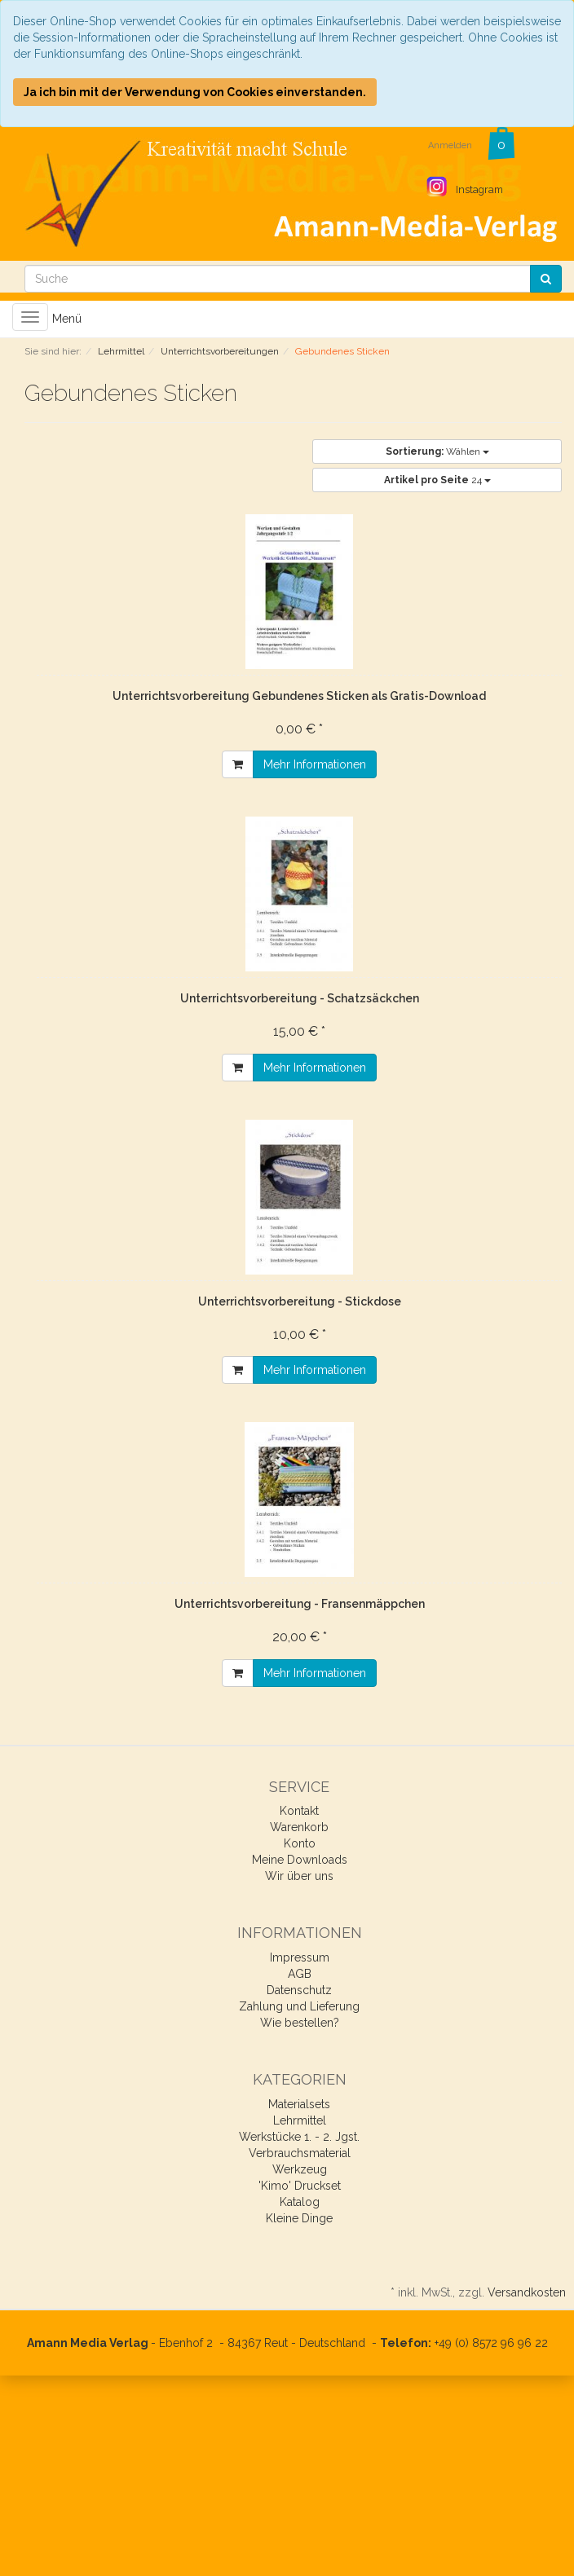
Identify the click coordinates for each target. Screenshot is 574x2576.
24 (437, 480)
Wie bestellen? (299, 2022)
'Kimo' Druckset (299, 2185)
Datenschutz (299, 1990)
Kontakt (299, 1810)
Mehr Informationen (314, 764)
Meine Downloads (299, 1859)
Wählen (437, 451)
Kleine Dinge (299, 2218)
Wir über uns (299, 1875)
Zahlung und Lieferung (299, 2006)
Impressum (299, 1957)
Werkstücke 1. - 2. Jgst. (299, 2136)
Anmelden (450, 145)
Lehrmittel (299, 2120)
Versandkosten (527, 2292)
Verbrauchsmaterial (300, 2153)
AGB (299, 1973)
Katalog (300, 2201)
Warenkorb (299, 1827)
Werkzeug (299, 2169)
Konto (300, 1843)
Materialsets (299, 2104)
